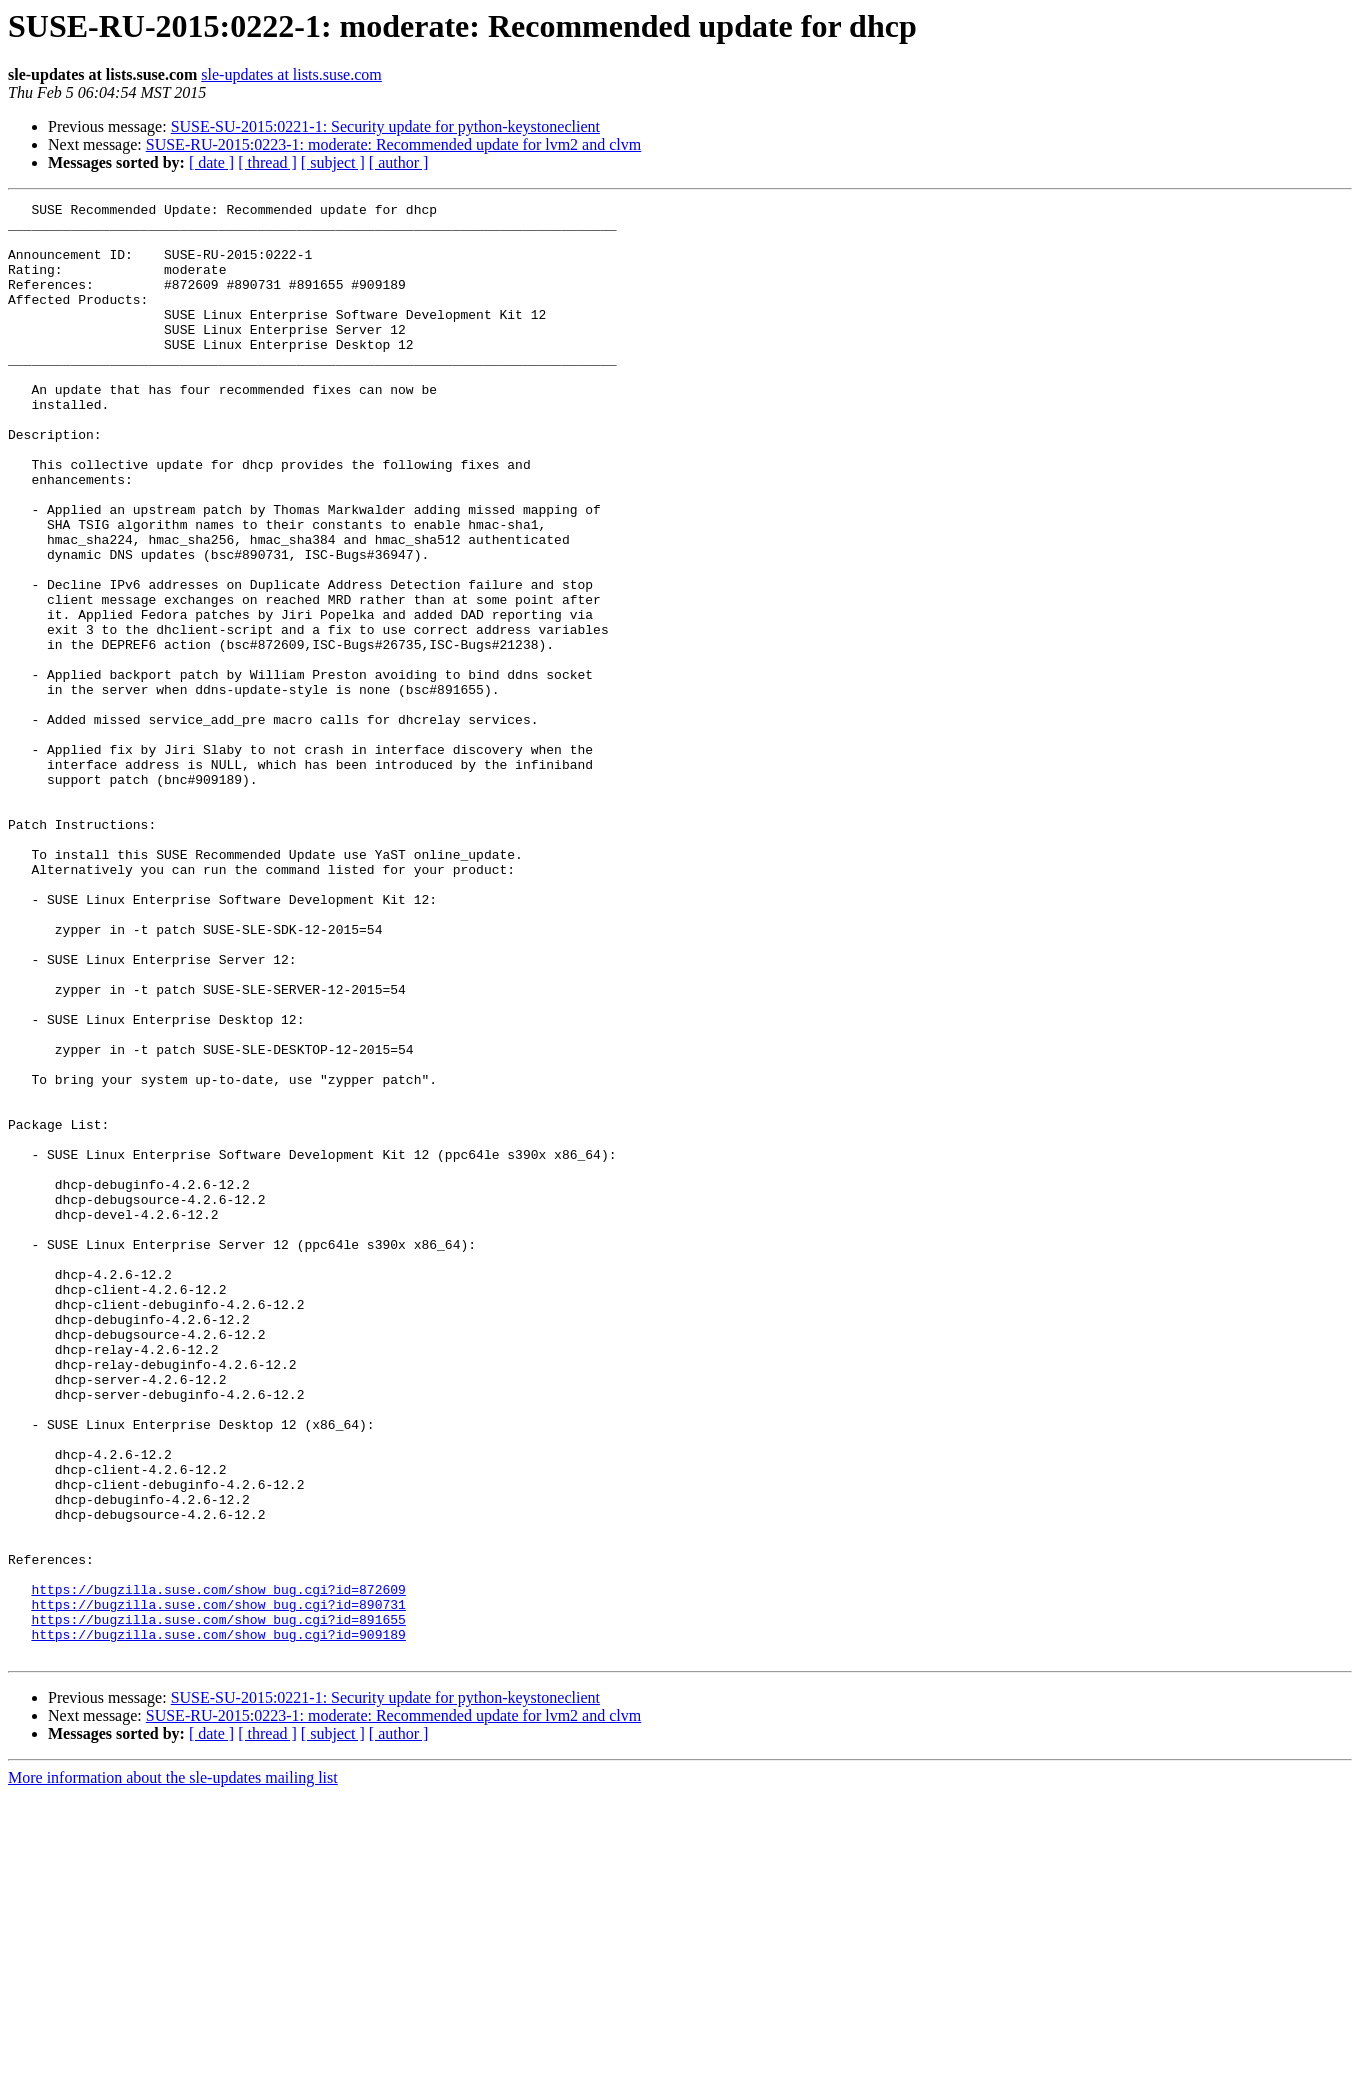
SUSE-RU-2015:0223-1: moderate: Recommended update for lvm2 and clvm (393, 144)
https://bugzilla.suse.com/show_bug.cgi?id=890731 (218, 1886)
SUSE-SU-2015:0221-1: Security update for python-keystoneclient (385, 126)
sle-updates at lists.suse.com (291, 74)
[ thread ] (267, 162)
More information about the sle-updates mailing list (173, 2068)
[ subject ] (333, 162)
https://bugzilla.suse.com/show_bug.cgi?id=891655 (218, 1904)
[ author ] (399, 162)
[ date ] (211, 162)
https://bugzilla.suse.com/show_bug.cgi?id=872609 (218, 1868)
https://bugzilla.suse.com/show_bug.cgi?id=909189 (218, 1922)
